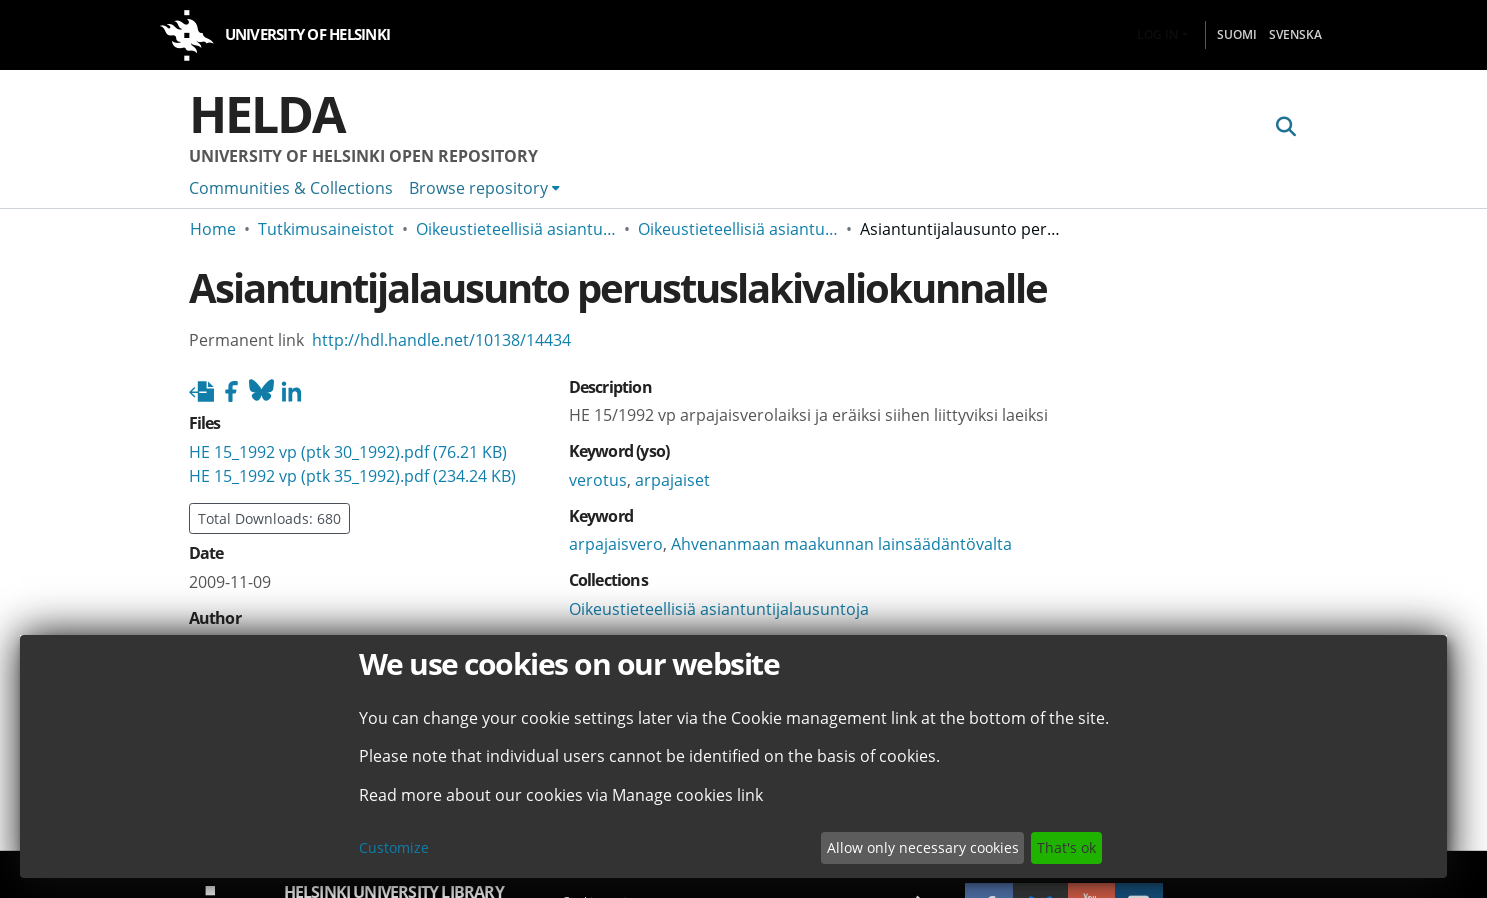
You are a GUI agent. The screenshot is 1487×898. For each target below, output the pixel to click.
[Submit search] (1286, 127)
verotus (598, 480)
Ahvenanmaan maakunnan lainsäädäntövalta (841, 544)
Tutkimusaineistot (326, 229)
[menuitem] (484, 188)
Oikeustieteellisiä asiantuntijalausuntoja (516, 229)
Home (213, 229)
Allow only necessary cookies (923, 847)
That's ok (1066, 847)
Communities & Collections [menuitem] (291, 188)
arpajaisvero (616, 544)
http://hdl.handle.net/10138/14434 (441, 340)
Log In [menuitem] (1157, 34)
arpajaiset (672, 480)
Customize (394, 847)
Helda (267, 114)
